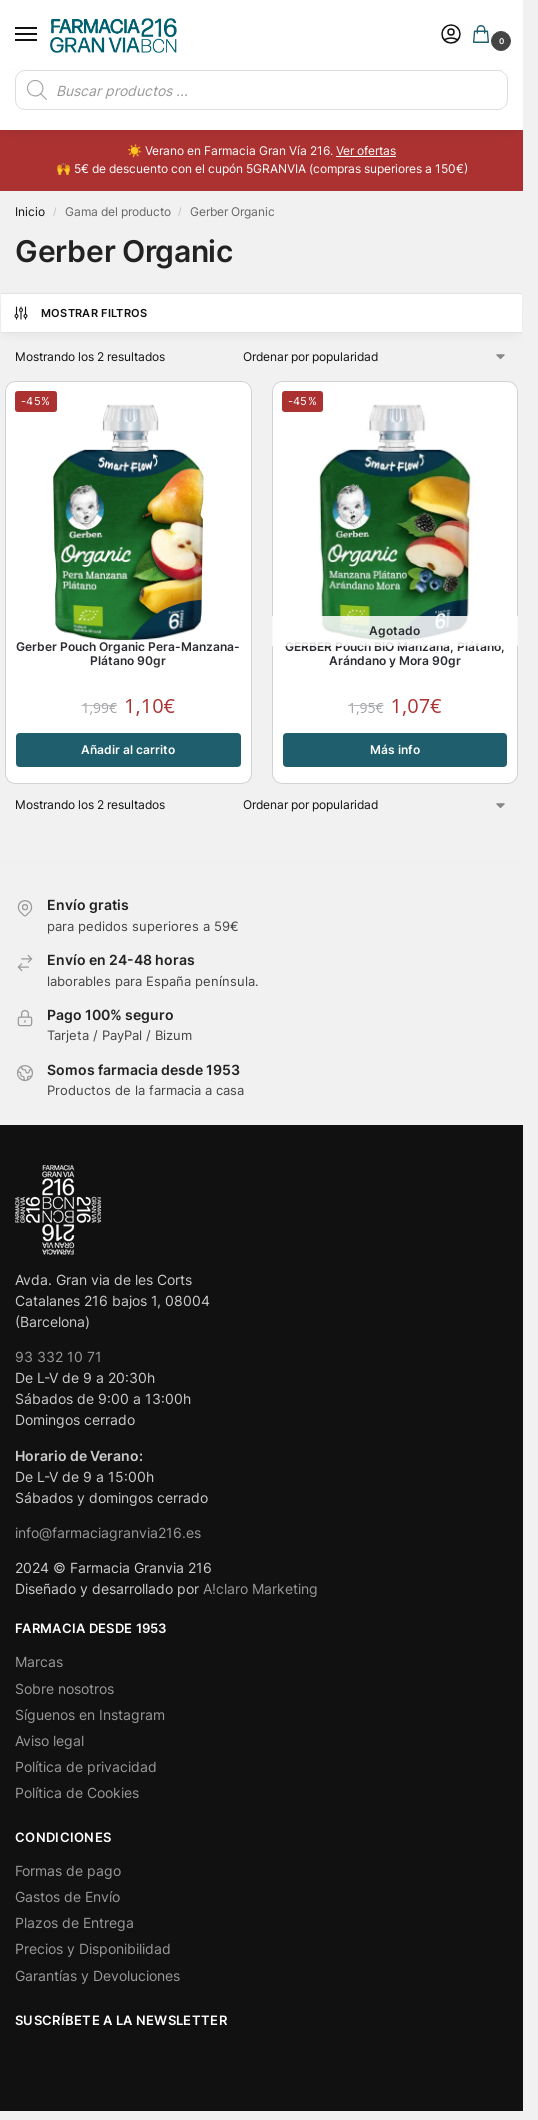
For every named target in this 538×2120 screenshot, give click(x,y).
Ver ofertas (366, 150)
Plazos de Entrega (74, 1922)
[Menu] (45, 35)
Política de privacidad (86, 1766)
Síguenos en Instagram (90, 1714)
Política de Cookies (77, 1792)
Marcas (39, 1661)
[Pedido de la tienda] (376, 357)
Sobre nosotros (64, 1688)
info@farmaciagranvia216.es (108, 1532)
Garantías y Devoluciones (97, 1975)
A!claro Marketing (260, 1588)
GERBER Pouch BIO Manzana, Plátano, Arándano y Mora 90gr (395, 654)
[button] (485, 35)
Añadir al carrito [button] (128, 749)
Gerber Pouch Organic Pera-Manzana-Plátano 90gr (128, 654)
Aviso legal (49, 1740)
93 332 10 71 (58, 1356)
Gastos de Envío (67, 1896)
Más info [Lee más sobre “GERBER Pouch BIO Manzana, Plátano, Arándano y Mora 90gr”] (395, 749)
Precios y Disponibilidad (93, 1948)
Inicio (30, 211)
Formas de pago (68, 1870)
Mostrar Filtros (80, 313)
